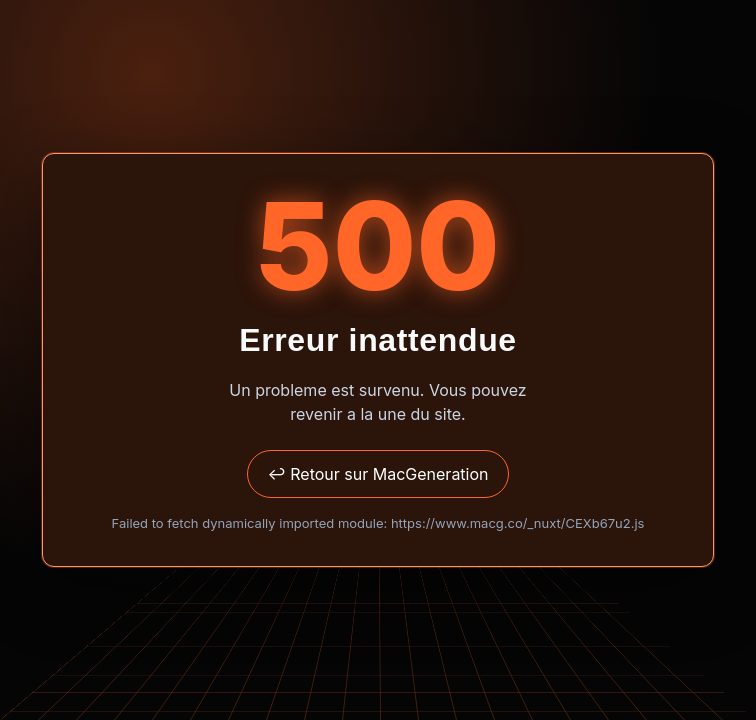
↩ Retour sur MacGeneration (377, 474)
